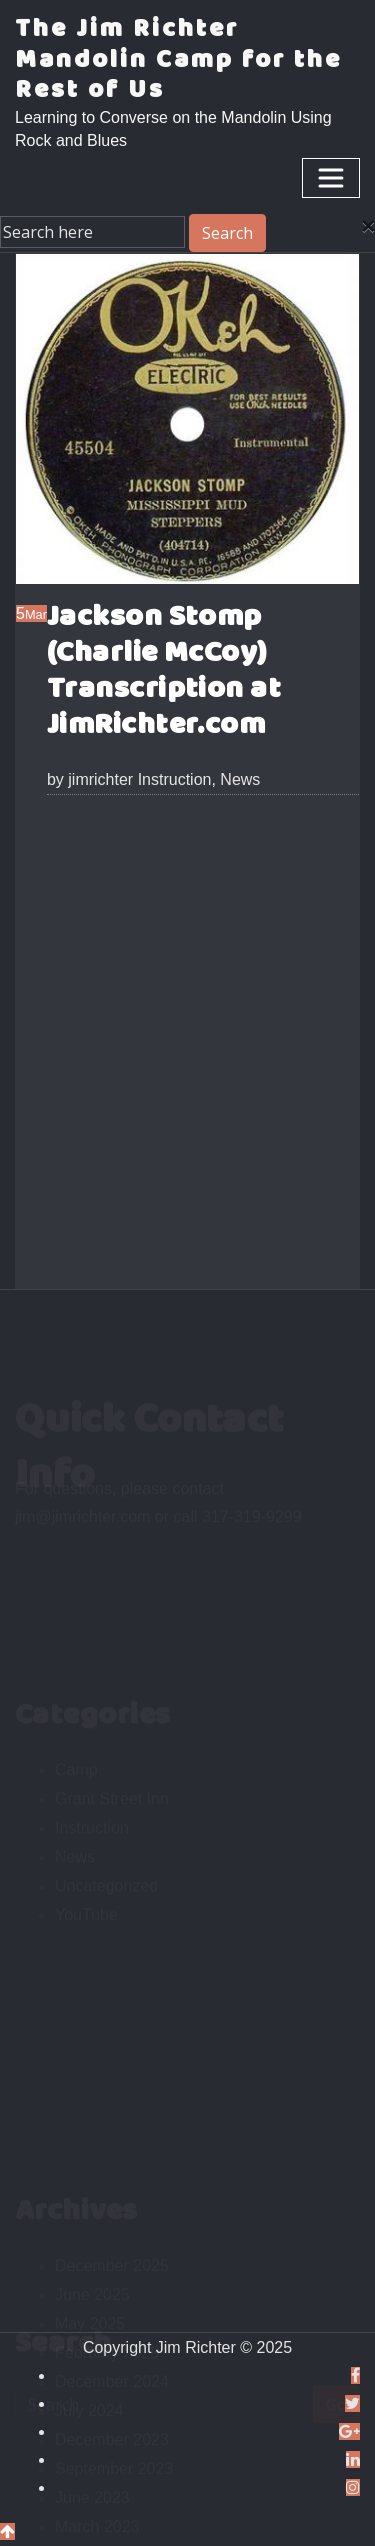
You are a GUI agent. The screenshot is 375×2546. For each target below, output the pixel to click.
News (240, 779)
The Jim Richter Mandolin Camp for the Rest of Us (178, 59)
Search (227, 233)
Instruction (175, 779)
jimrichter (90, 779)
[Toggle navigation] (331, 178)
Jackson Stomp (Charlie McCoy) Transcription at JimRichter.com (164, 671)
